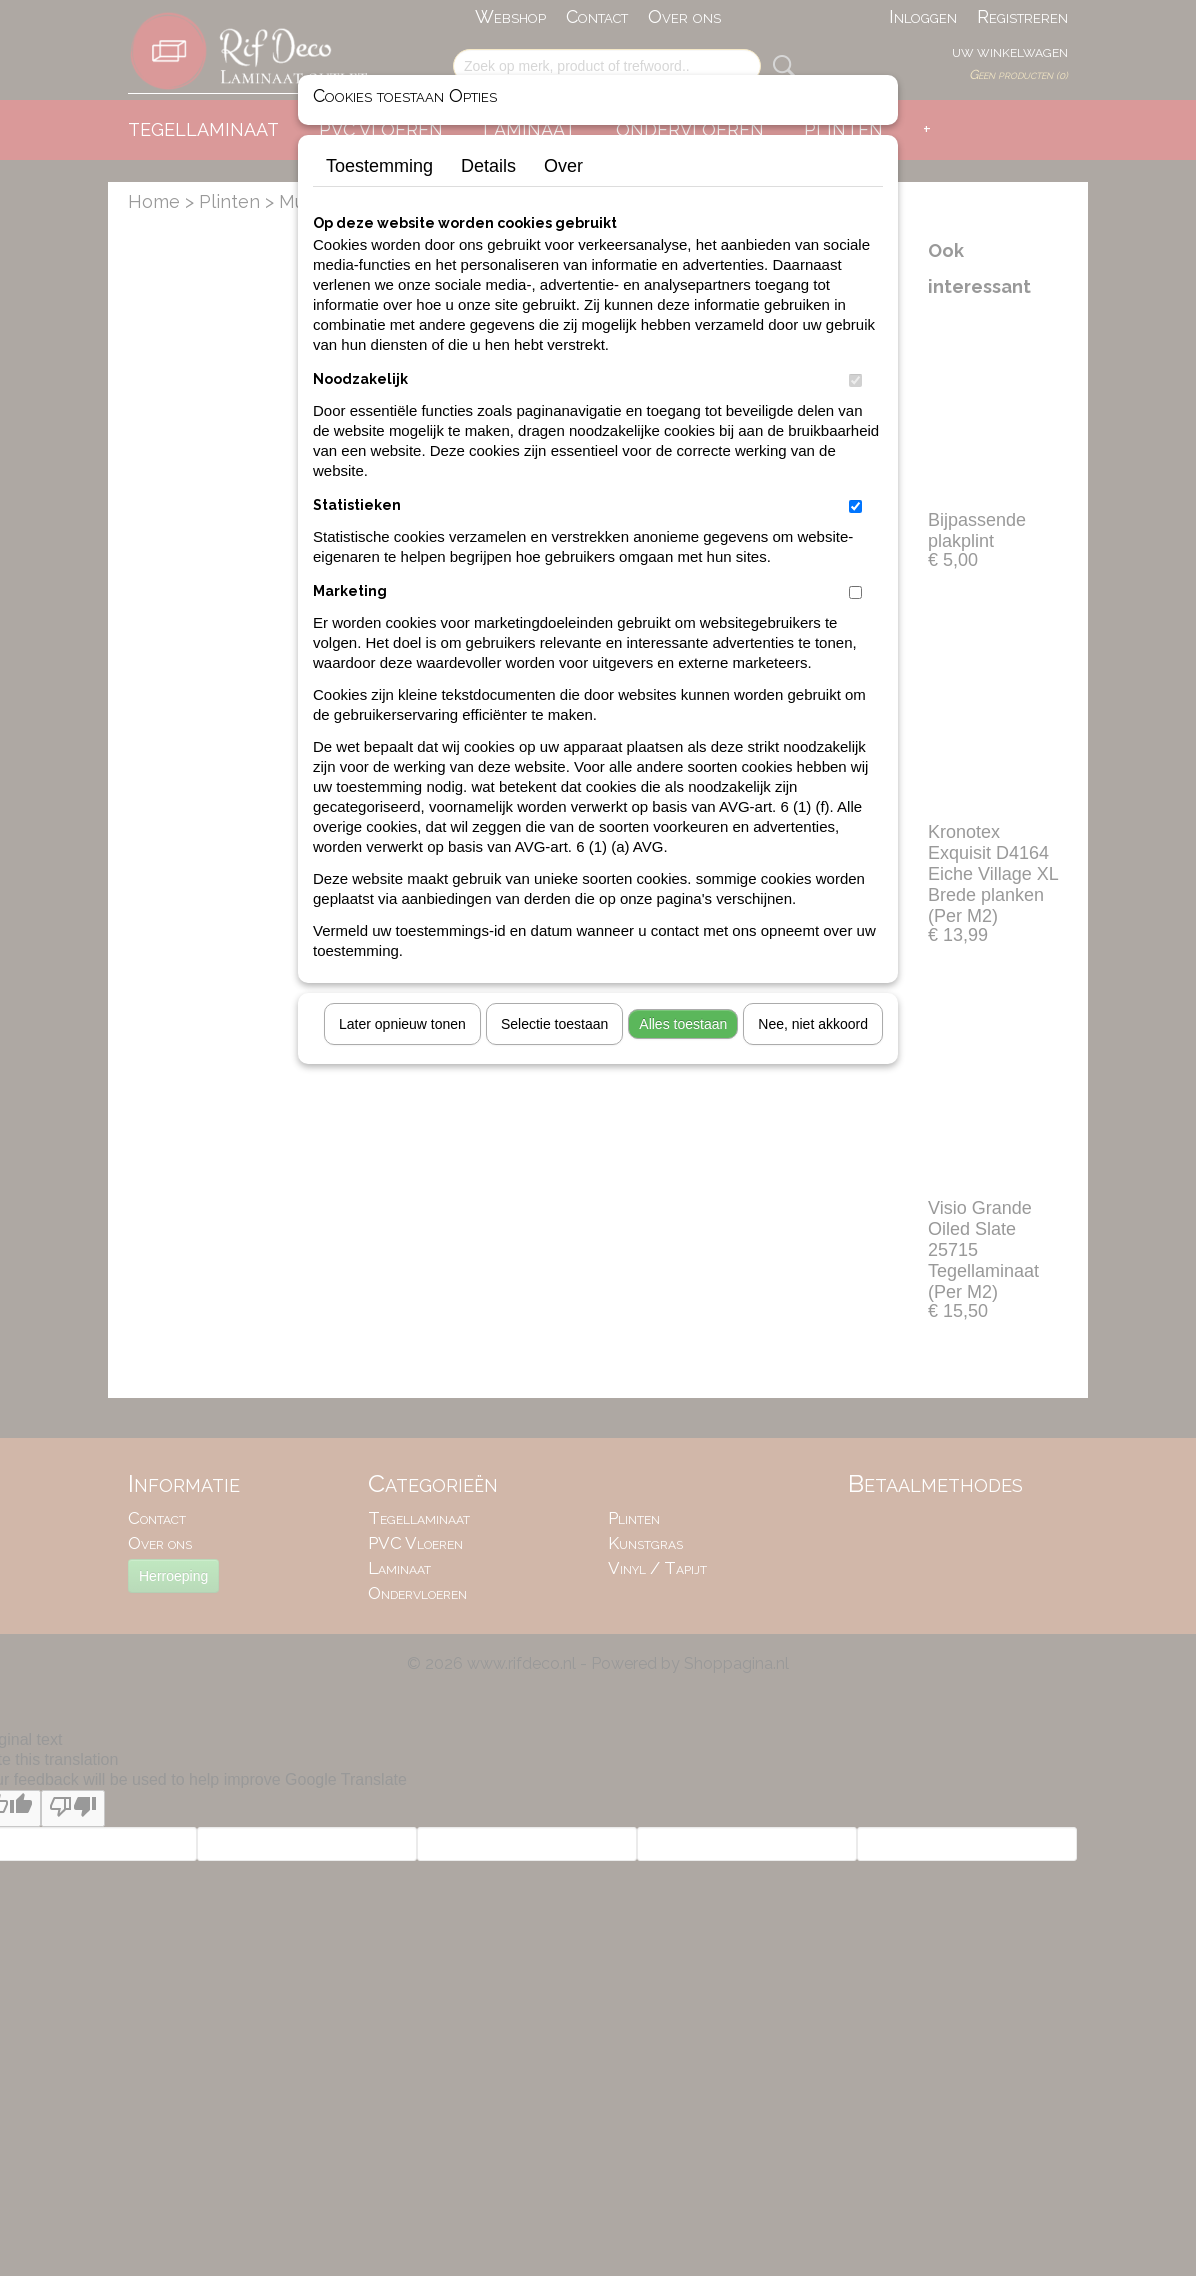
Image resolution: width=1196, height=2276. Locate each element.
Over (563, 166)
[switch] (855, 380)
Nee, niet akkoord (813, 1024)
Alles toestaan (683, 1024)
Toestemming (379, 166)
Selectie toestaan (554, 1024)
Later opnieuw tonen (402, 1024)
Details (488, 166)
